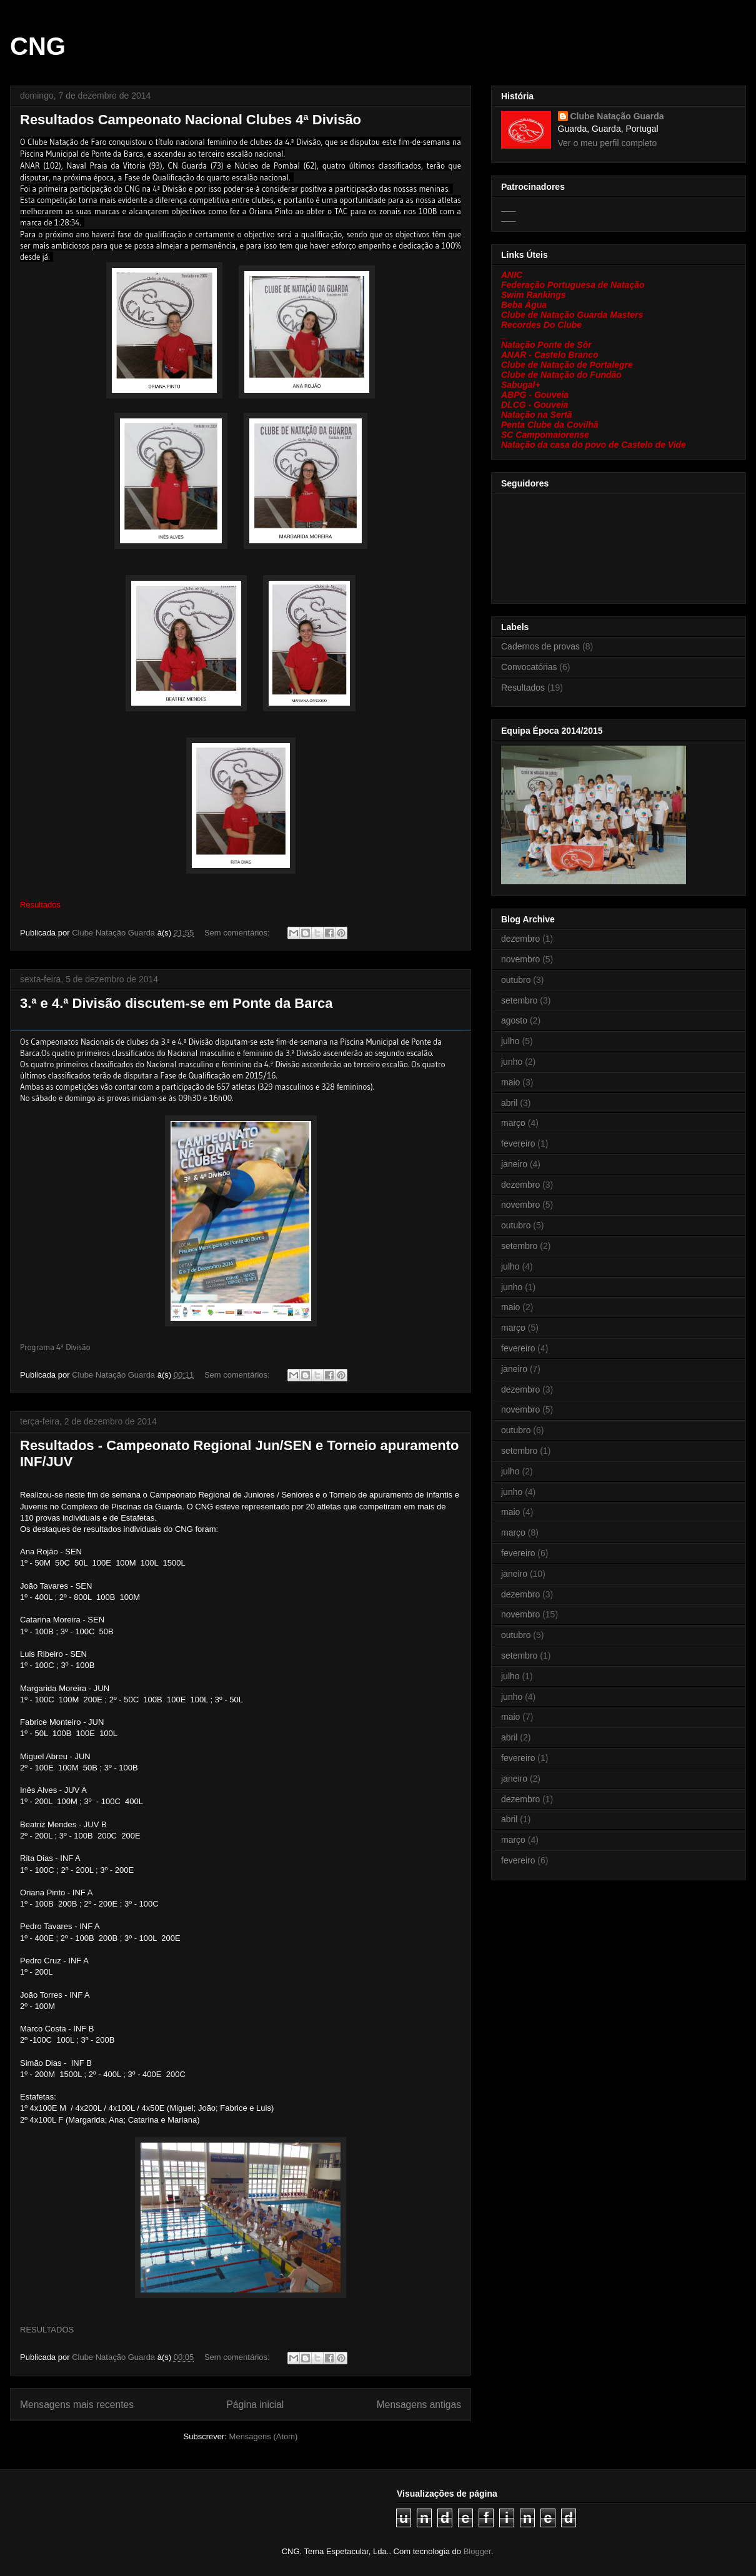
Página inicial (255, 2404)
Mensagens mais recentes (77, 2404)
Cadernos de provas (540, 646)
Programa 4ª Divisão (55, 1347)
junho (511, 1062)
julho (510, 1041)
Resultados (523, 688)
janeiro (514, 1164)
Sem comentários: (238, 932)
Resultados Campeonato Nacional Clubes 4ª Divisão (190, 119)
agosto (514, 1020)
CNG (38, 46)
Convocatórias (529, 667)
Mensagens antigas (419, 2404)
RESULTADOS (47, 2329)
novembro (520, 959)
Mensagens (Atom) (263, 2436)
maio (510, 1082)
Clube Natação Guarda (617, 116)
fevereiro (518, 1143)
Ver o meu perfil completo (607, 143)
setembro (519, 1000)
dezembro (520, 939)
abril (509, 1103)
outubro (515, 980)
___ (508, 207)
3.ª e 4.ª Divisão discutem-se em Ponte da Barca (176, 1003)
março (513, 1123)
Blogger (477, 2551)
